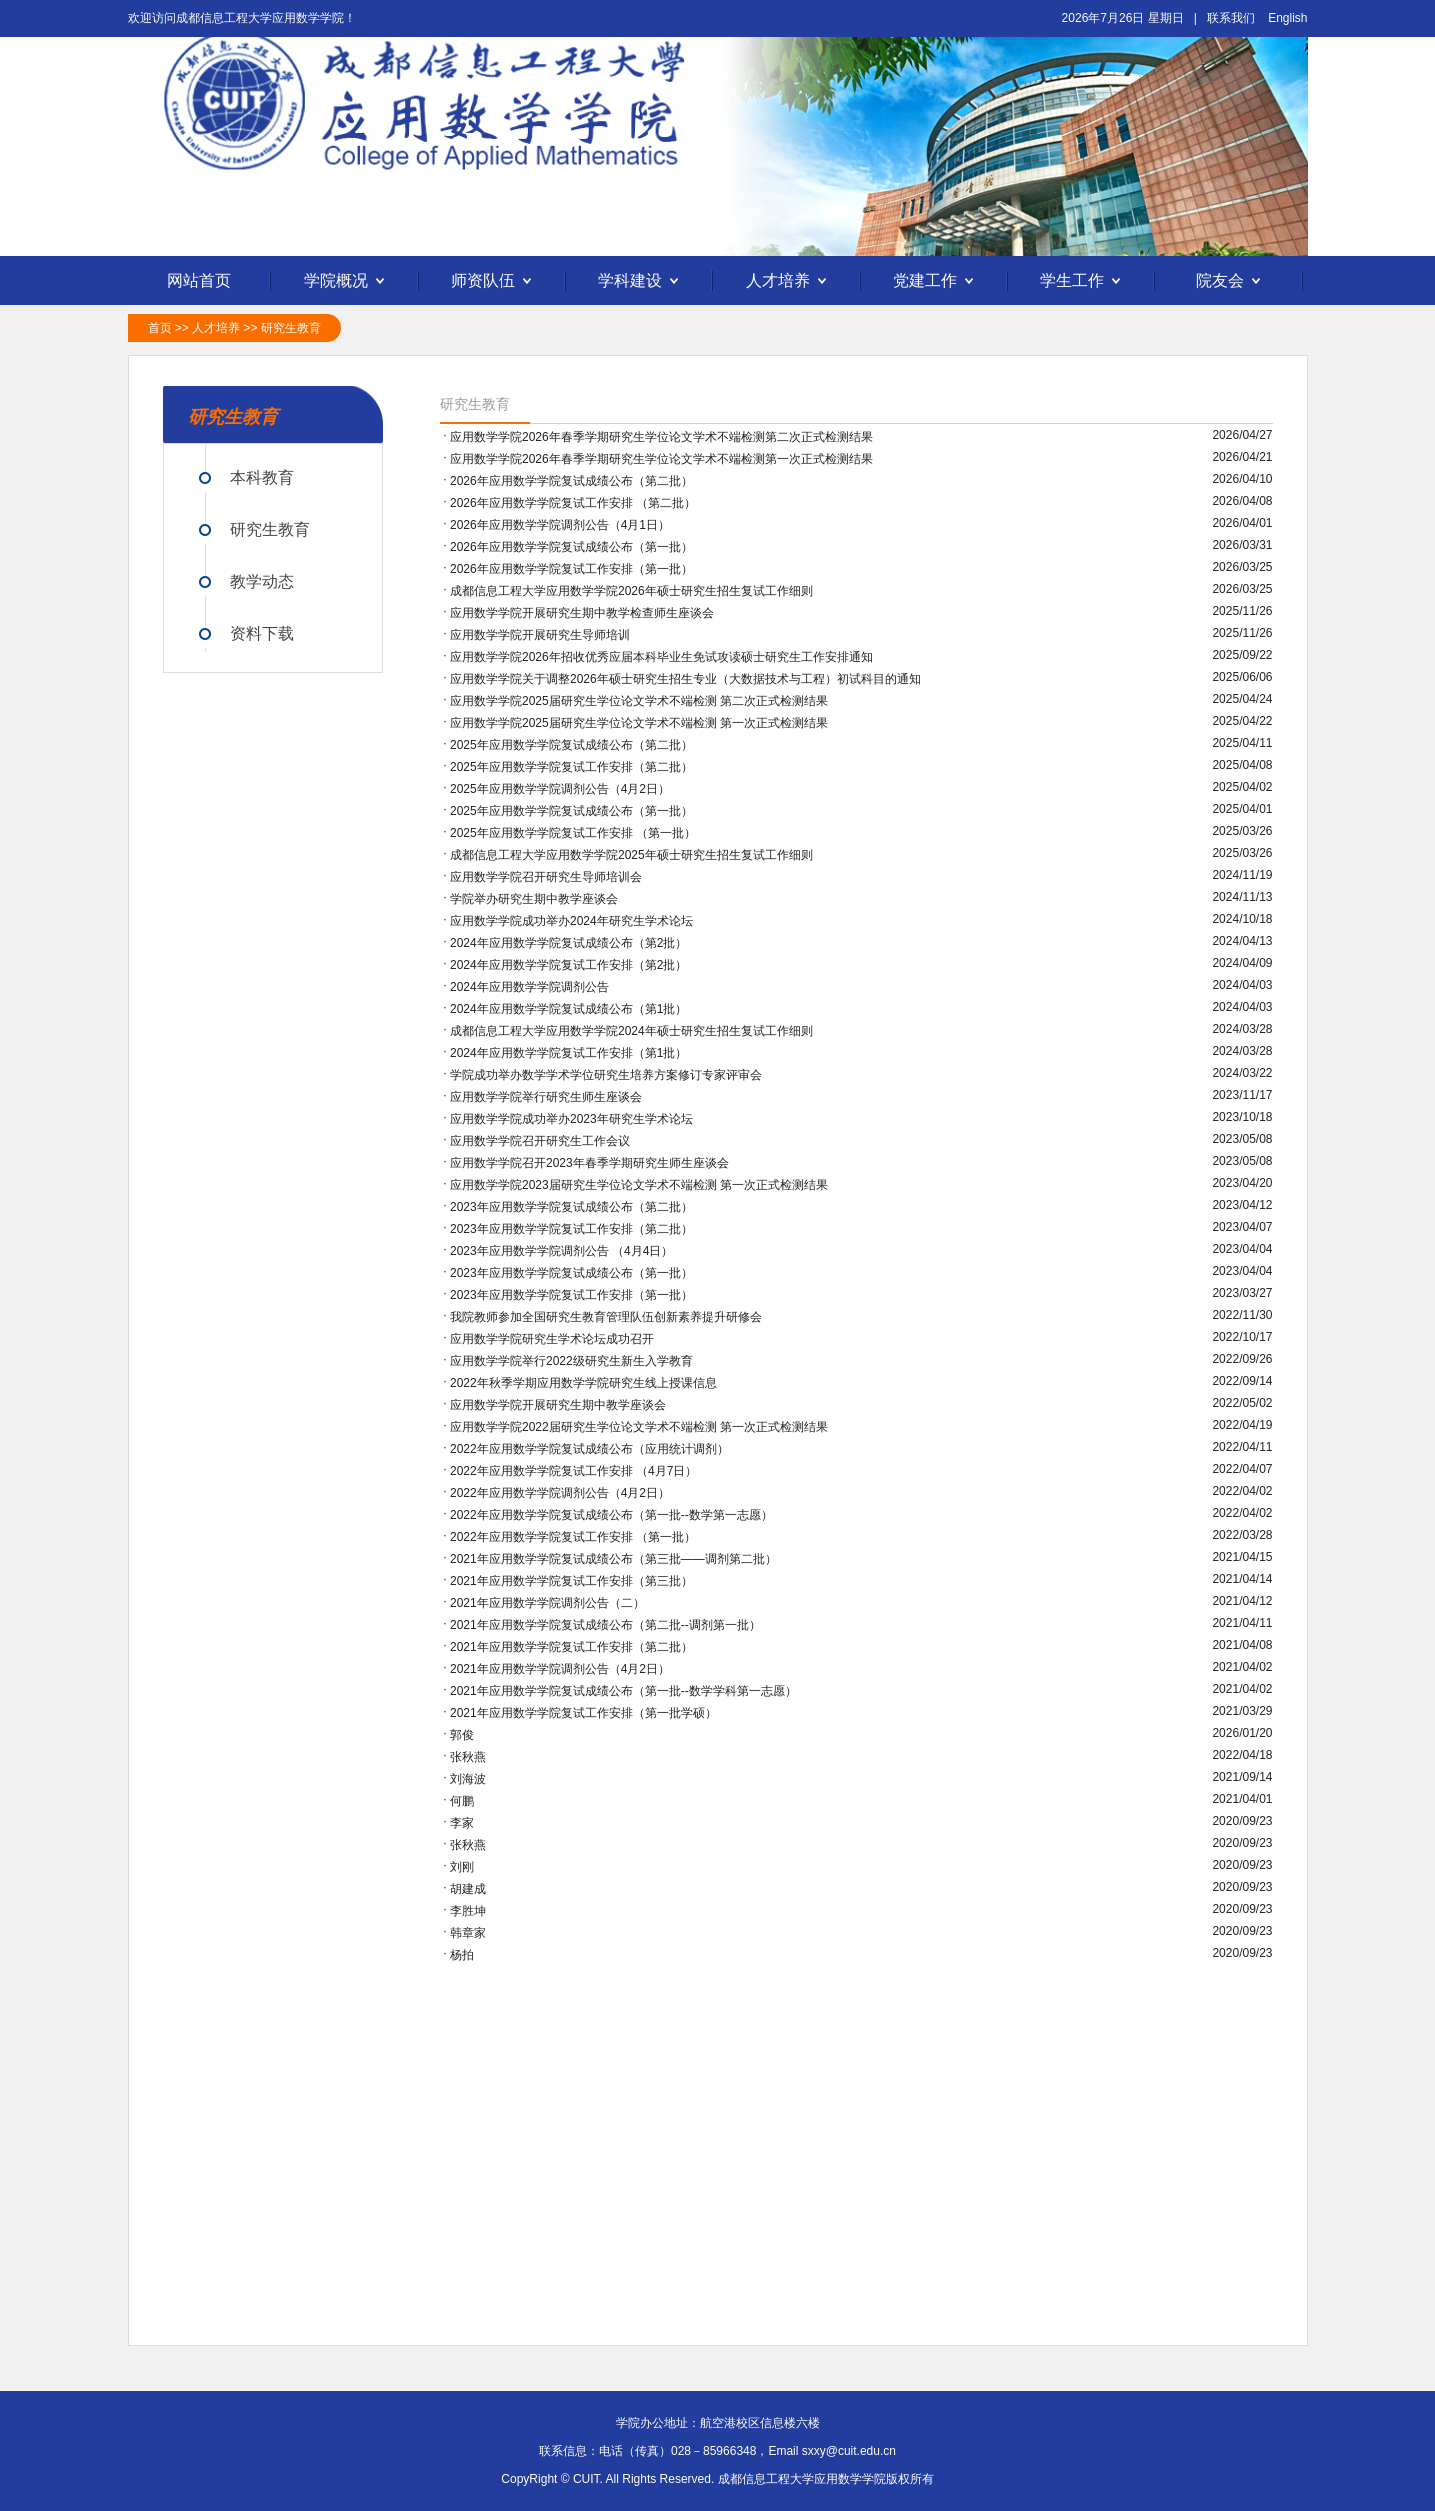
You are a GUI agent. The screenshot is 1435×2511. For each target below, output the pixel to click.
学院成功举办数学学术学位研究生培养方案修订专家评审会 (606, 1075)
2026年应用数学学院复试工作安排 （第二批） (573, 503)
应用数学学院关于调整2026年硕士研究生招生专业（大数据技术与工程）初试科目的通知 (685, 679)
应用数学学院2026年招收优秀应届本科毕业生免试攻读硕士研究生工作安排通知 (661, 657)
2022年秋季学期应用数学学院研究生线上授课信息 (583, 1383)
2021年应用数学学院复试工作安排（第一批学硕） (583, 1713)
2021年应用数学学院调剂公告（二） (547, 1603)
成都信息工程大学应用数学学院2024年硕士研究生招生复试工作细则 (631, 1031)
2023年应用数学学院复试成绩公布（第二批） (571, 1207)
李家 (462, 1823)
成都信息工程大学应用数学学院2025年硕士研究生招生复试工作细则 (631, 855)
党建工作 (936, 281)
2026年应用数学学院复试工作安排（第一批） (571, 569)
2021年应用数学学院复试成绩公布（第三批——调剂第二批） (613, 1559)
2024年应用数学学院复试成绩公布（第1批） (568, 1009)
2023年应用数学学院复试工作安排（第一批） (571, 1295)
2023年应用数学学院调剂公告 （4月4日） (561, 1251)
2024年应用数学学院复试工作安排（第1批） (568, 1053)
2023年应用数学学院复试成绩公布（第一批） (571, 1273)
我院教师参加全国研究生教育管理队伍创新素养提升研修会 (606, 1317)
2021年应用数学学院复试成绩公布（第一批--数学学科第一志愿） (623, 1691)
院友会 (1231, 281)
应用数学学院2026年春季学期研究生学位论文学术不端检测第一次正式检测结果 (661, 459)
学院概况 (347, 281)
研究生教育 (291, 328)
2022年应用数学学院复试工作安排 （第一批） (573, 1537)
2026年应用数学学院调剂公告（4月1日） (560, 525)
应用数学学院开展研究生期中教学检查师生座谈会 (582, 613)
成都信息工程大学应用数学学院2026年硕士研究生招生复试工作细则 (631, 591)
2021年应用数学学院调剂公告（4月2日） (560, 1669)
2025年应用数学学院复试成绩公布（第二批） (571, 745)
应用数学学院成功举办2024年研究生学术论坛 (571, 921)
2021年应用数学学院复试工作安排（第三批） (571, 1581)
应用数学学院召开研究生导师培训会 (546, 877)
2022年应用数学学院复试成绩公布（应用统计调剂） (589, 1449)
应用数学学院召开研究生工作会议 (540, 1141)
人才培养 (789, 281)
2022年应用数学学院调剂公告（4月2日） (560, 1493)
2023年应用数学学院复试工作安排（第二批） (571, 1229)
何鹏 (462, 1801)
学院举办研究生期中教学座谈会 (534, 899)
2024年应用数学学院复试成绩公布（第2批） (568, 943)
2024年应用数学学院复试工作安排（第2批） (568, 965)
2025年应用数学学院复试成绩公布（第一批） (571, 811)
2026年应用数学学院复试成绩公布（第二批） (571, 481)
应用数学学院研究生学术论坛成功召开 (552, 1339)
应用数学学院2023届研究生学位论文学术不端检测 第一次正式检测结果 (639, 1185)
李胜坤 (468, 1911)
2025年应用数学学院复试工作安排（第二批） (571, 767)
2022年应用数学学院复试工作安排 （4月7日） (573, 1471)
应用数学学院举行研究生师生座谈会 (546, 1097)
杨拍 (462, 1955)
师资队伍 (494, 281)
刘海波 (468, 1779)
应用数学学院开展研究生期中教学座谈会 (558, 1405)
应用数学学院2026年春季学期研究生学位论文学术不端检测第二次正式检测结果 (661, 437)
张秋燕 (468, 1757)
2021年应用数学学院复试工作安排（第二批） (571, 1647)
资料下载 (262, 633)
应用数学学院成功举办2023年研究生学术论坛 (571, 1119)
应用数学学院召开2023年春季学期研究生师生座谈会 (589, 1163)
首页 (160, 328)
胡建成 (468, 1889)
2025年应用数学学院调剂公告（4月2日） (560, 789)
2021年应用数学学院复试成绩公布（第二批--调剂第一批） (605, 1625)
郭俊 (462, 1735)
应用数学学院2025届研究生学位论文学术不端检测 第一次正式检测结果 (639, 723)
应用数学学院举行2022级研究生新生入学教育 (571, 1361)
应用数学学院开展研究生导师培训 (540, 635)
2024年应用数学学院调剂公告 (529, 987)
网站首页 (199, 280)
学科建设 (641, 281)
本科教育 (262, 477)
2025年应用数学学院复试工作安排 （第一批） (573, 833)
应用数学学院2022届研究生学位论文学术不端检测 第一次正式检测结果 (639, 1427)
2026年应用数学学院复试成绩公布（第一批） (571, 547)
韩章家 (468, 1933)
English (1287, 18)
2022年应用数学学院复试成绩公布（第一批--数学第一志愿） (611, 1515)
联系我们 (1231, 18)
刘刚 (462, 1867)
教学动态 (262, 581)
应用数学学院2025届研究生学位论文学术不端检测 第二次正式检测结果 (639, 701)
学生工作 (1083, 281)
